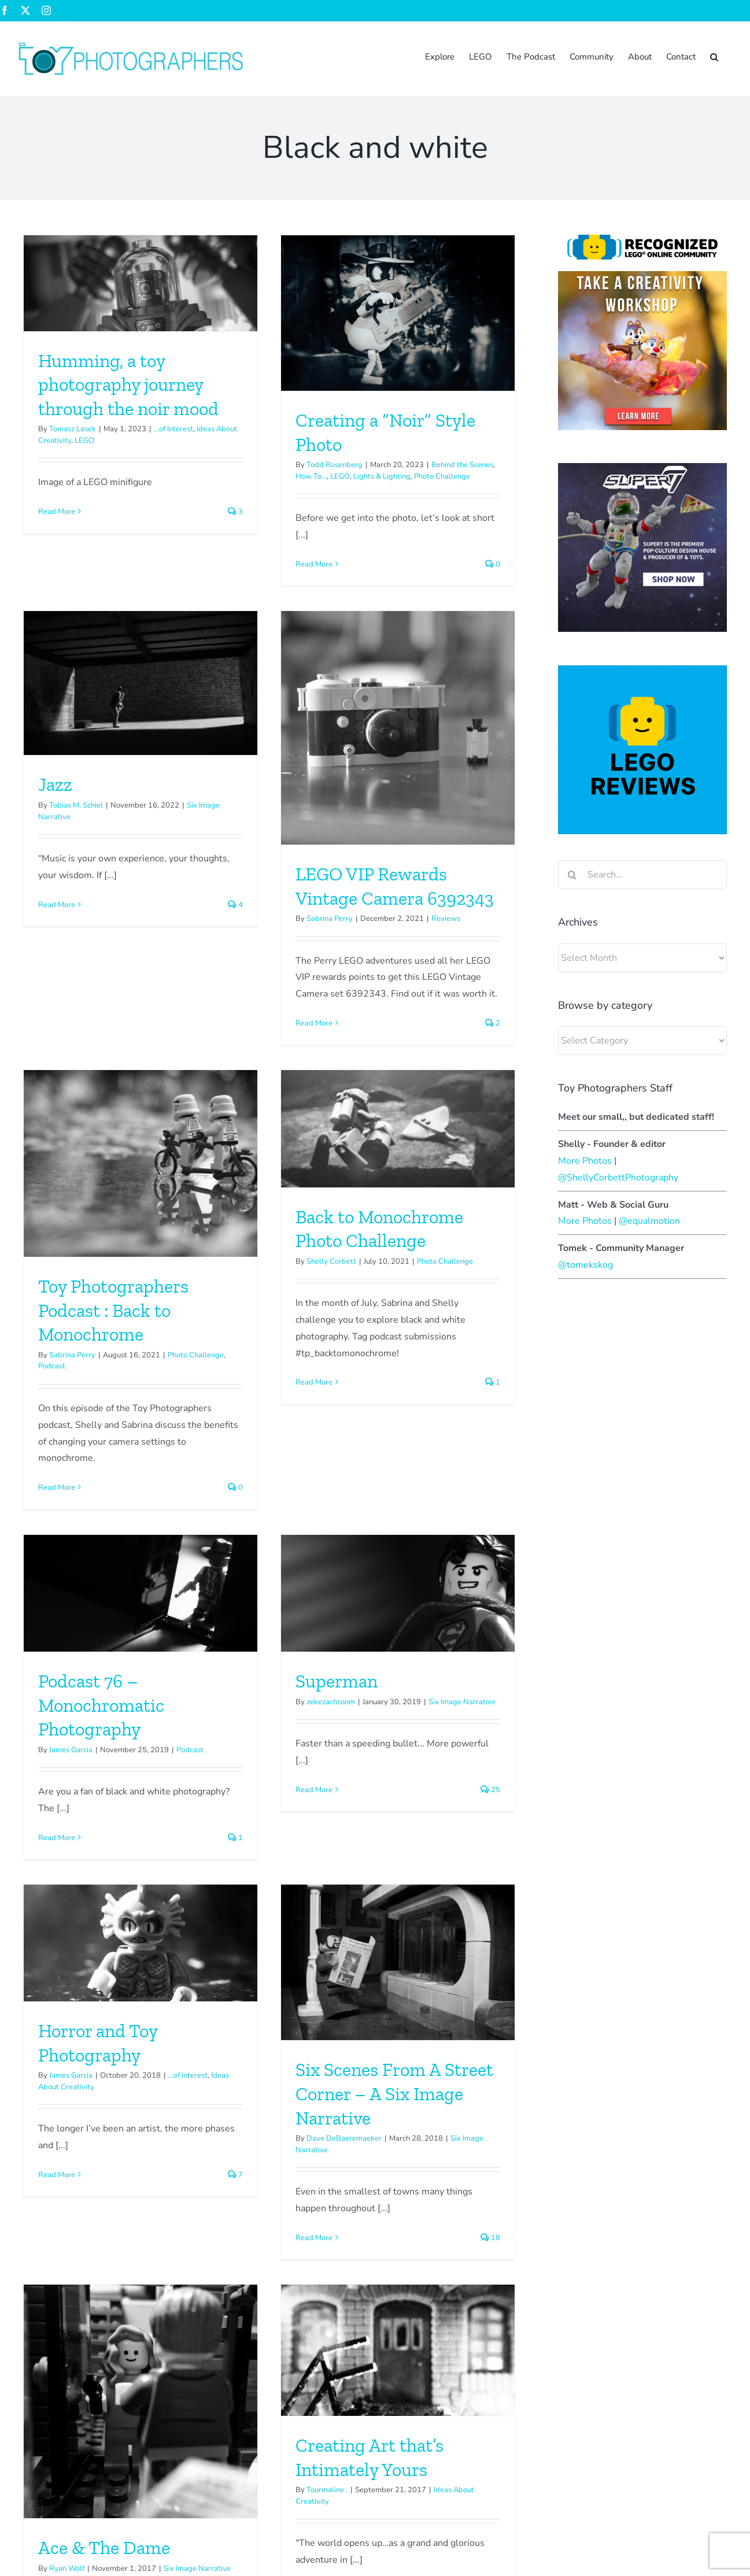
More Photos (585, 1160)
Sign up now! (38, 2403)
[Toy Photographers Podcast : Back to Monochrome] (288, 763)
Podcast (199, 966)
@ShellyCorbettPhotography (618, 1177)
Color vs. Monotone (297, 2164)
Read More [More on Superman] (239, 1425)
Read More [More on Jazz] (353, 580)
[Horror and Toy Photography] (437, 1277)
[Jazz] (437, 359)
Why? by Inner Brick (117, 2164)
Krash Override (257, 2185)
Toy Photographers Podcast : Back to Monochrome (261, 910)
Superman (262, 1317)
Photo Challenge (520, 861)
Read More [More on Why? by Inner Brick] (56, 2256)
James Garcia (71, 1386)
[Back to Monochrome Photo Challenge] (472, 728)
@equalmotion (649, 1221)
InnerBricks (68, 2184)
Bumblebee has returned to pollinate (531, 2418)
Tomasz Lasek (72, 429)
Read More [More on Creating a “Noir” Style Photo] (239, 564)
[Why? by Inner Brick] (140, 2056)
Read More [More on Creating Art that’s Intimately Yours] (388, 1877)
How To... (237, 476)
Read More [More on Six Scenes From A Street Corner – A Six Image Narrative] (91, 1871)
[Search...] (642, 874)
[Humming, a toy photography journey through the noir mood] (140, 283)
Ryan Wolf (214, 1856)
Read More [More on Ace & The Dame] (204, 1927)
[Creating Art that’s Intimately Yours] (472, 1638)
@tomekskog (585, 1265)
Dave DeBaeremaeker (122, 1772)
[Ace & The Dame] (288, 1689)
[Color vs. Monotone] (324, 2057)
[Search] (572, 874)
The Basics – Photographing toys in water (553, 2361)
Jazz (352, 460)
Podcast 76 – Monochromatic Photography (101, 1341)
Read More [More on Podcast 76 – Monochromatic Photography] (56, 1474)
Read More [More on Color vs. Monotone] (239, 2284)
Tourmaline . (401, 1778)
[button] (714, 56)
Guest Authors (171, 2184)
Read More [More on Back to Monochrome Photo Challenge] (388, 982)
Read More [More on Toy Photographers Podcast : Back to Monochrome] (204, 1087)
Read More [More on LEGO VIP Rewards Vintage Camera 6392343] (91, 1019)
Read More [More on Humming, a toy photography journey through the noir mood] (56, 511)
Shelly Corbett (406, 861)
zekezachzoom (256, 1338)
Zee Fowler (415, 2418)
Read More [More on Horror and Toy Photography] (353, 1509)
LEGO (84, 440)
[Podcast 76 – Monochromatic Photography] (140, 1229)
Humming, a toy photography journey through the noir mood (128, 385)
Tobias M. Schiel (373, 481)
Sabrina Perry (107, 914)
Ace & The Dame (252, 1835)
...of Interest (173, 429)
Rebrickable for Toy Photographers (527, 2447)
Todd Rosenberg (260, 465)
